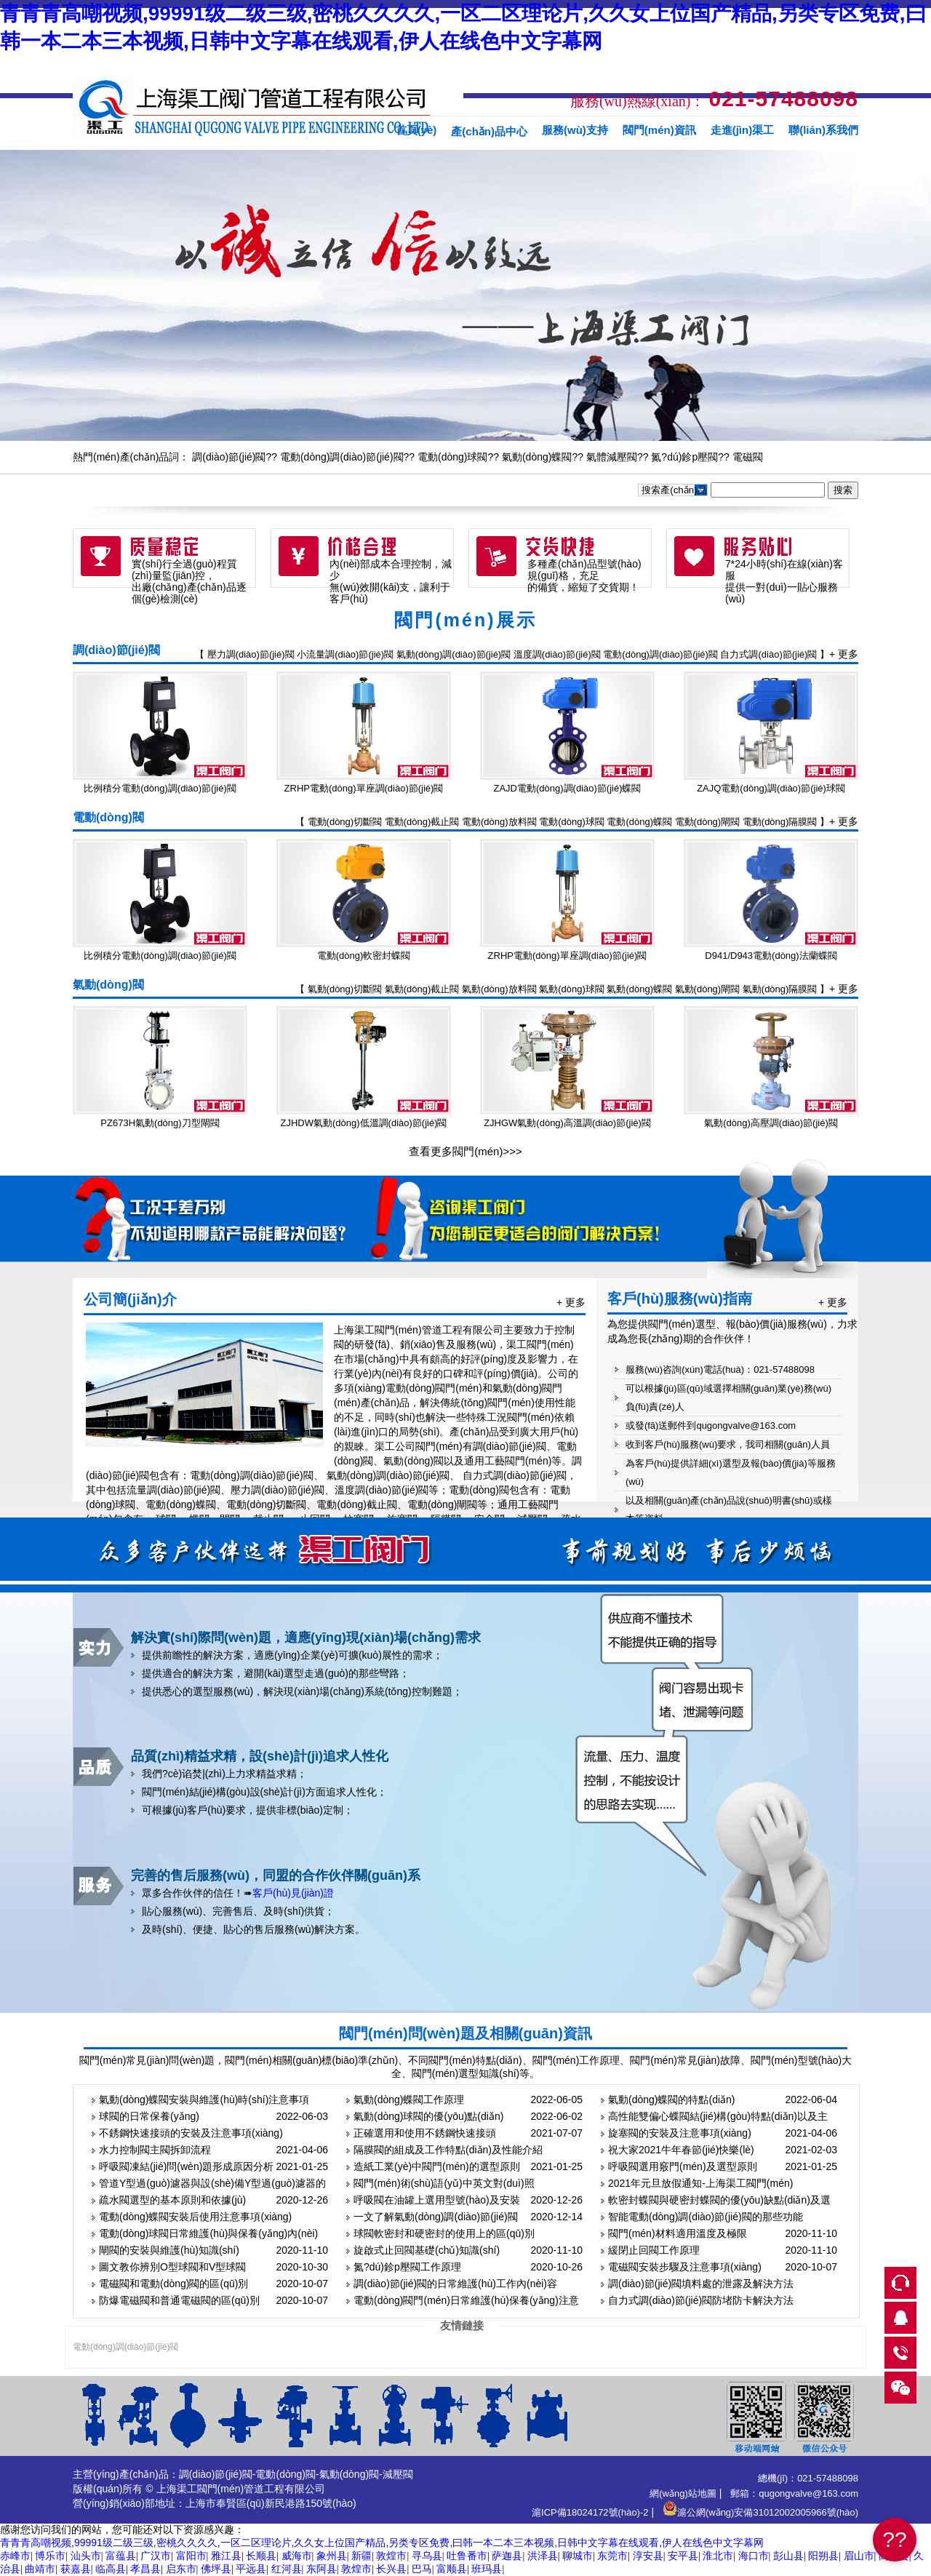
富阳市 (191, 2555)
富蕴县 (120, 2555)
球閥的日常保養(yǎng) (149, 2116)
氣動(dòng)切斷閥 (345, 989)
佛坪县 (216, 2569)
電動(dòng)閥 (108, 817)
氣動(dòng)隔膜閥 (780, 989)
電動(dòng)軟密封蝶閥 (364, 955)
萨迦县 (507, 2555)
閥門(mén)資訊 (659, 130)
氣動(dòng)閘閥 (707, 989)
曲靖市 (40, 2569)
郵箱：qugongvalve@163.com (794, 2493)
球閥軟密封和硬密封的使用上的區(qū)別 (444, 2233)
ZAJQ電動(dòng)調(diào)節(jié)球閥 (771, 788)
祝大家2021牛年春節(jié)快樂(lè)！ (681, 2150)
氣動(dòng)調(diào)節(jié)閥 (453, 654)
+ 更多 (843, 654)
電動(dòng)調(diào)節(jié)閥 (342, 457)
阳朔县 (823, 2555)
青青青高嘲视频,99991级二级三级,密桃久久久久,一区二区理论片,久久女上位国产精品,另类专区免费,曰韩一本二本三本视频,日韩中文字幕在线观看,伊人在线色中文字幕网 (382, 2542)
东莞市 (612, 2555)
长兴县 (391, 2569)
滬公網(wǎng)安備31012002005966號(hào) (760, 2512)
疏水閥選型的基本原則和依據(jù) (172, 2200)
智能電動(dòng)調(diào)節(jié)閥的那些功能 (705, 2216)
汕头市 (86, 2555)
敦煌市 (391, 2555)
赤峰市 (15, 2555)
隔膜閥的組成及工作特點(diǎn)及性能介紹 (448, 2150)
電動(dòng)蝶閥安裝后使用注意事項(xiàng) (195, 2216)
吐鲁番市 (467, 2555)
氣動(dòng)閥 (108, 984)
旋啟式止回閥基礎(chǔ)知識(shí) (426, 2250)
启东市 (181, 2569)
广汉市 (155, 2555)
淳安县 (648, 2555)
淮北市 (718, 2555)
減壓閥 (398, 2474)
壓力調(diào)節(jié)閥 (251, 654)
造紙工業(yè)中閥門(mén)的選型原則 (436, 2166)
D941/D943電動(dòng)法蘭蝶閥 (770, 955)
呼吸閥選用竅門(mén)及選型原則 (682, 2166)
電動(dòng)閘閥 (707, 821)
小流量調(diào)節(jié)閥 (345, 654)
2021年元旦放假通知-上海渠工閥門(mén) (700, 2183)
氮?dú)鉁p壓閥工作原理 (407, 2267)
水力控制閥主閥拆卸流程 (155, 2150)
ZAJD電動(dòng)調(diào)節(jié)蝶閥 (568, 788)
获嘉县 (75, 2569)
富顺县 (451, 2569)
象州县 (331, 2555)
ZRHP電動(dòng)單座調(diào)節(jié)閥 (364, 788)
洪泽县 (542, 2555)
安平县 (683, 2555)
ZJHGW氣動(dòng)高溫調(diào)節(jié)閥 (567, 1122)
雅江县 (226, 2555)
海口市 (753, 2555)
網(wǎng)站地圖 (683, 2493)
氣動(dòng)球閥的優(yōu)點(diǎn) (428, 2116)
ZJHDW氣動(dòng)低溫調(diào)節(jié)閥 (364, 1122)
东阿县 (321, 2569)
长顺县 (261, 2555)
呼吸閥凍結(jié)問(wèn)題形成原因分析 (186, 2166)
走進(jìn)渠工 (743, 130)
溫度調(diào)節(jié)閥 (557, 654)
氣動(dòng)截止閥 (422, 989)
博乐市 (50, 2555)
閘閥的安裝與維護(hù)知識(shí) (169, 2250)
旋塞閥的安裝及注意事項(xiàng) (679, 2133)
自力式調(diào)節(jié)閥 (768, 654)
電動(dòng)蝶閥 (639, 821)
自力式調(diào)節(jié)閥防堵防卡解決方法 (701, 2300)
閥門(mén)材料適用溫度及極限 (677, 2233)
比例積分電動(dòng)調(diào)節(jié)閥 (160, 788)
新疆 (361, 2555)
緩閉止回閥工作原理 (654, 2250)
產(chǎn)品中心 (489, 131)
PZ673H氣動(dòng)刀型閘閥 (159, 1122)
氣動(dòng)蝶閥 (537, 457)
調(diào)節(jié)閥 (228, 457)
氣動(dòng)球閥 (571, 989)
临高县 (110, 2569)
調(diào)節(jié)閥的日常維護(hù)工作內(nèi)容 (455, 2283)
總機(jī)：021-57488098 (808, 2478)
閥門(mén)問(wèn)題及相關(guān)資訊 (465, 2033)
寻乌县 (427, 2555)
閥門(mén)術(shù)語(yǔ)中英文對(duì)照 (444, 2183)
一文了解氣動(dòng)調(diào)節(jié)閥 (435, 2216)
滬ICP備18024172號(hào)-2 (590, 2512)
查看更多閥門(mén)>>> (465, 1151)
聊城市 (577, 2555)
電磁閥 (747, 457)
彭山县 (788, 2555)
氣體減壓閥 (611, 457)
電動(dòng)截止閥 (422, 821)
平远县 (251, 2569)
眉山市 (859, 2555)
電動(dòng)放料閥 (499, 821)
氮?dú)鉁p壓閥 (684, 457)
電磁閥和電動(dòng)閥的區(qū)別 (173, 2283)
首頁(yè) (416, 130)
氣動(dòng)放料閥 (499, 989)
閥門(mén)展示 (465, 620)
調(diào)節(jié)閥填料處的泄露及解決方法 (701, 2283)
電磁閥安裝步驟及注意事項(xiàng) (685, 2267)
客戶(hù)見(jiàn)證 (293, 1893)
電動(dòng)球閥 (452, 457)
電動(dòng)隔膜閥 (780, 821)
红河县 (286, 2569)
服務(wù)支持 (575, 130)
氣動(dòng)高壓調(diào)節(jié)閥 (770, 1122)
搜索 (843, 490)
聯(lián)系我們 (823, 130)
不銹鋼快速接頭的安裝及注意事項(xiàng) (191, 2133)
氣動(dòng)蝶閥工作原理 (408, 2099)
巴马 (422, 2569)
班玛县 (486, 2569)
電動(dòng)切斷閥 (345, 821)
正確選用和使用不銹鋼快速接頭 (424, 2133)
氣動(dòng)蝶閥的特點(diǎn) (671, 2099)
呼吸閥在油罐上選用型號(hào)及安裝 (436, 2200)
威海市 (296, 2555)
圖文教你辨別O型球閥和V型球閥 (172, 2267)
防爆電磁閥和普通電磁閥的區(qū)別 (179, 2300)
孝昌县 (145, 2569)
